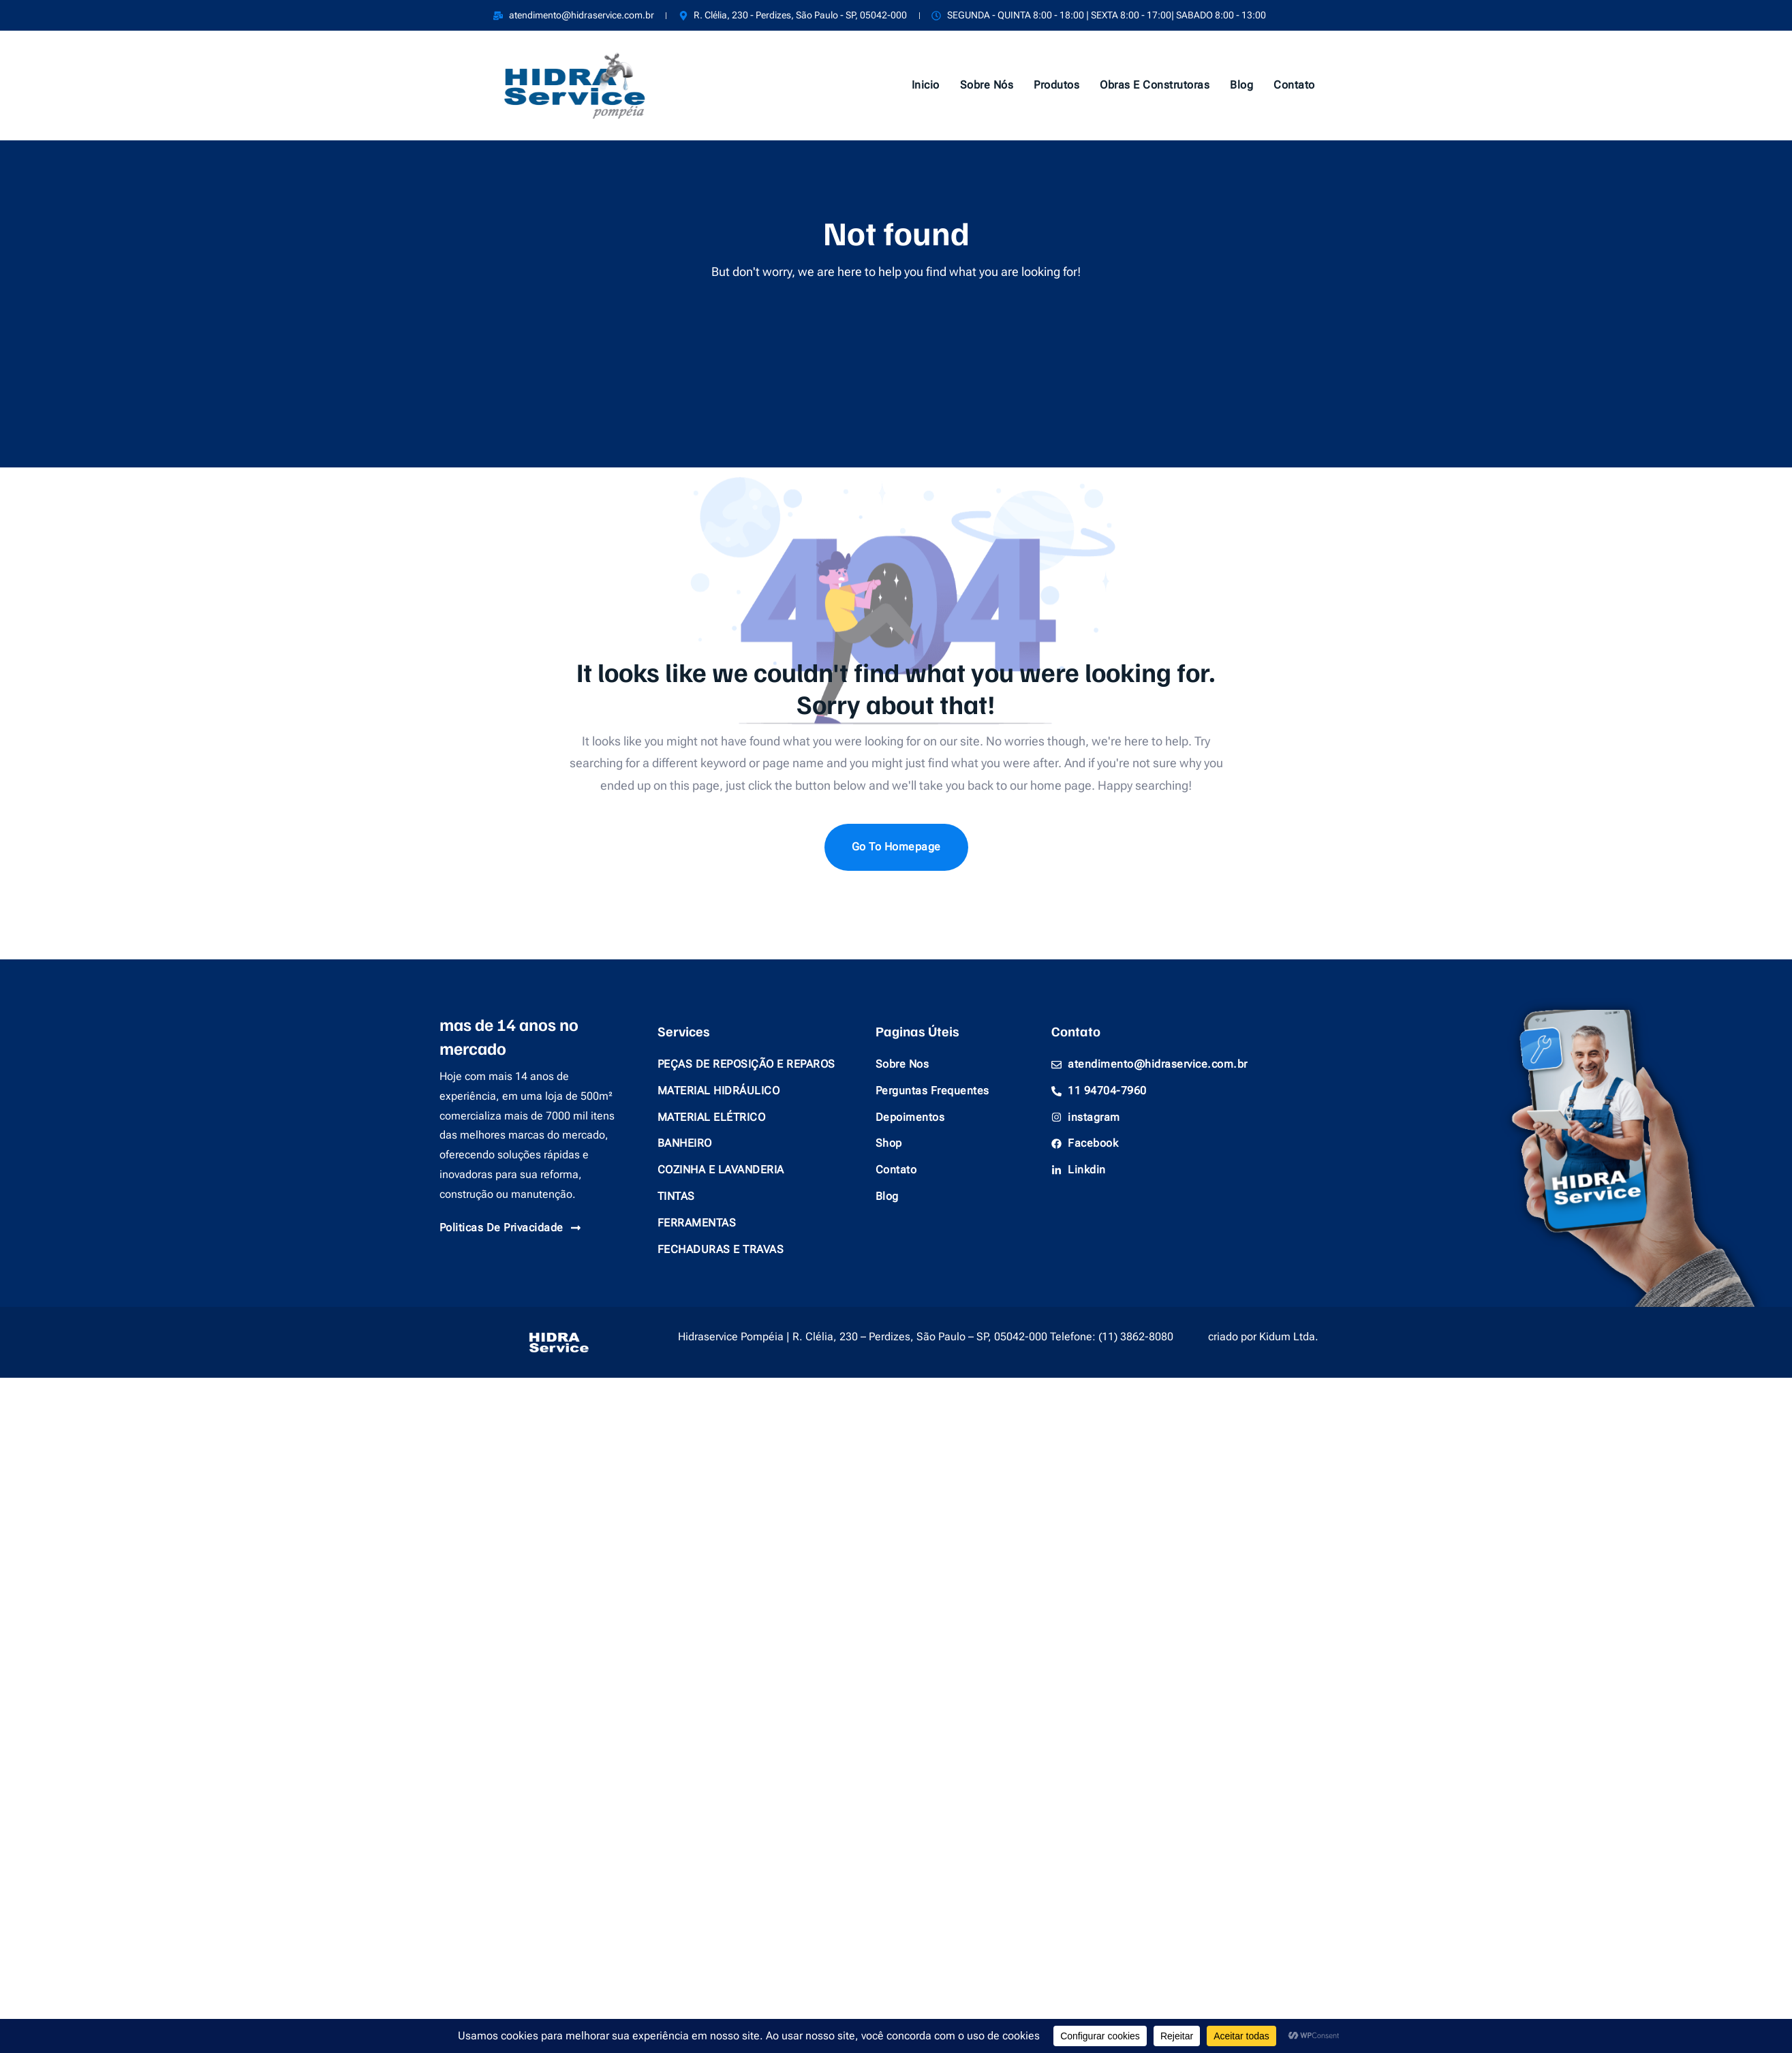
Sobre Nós (987, 84)
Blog (1241, 84)
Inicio (926, 84)
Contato (1294, 84)
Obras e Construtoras (1154, 84)
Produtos (1056, 84)
